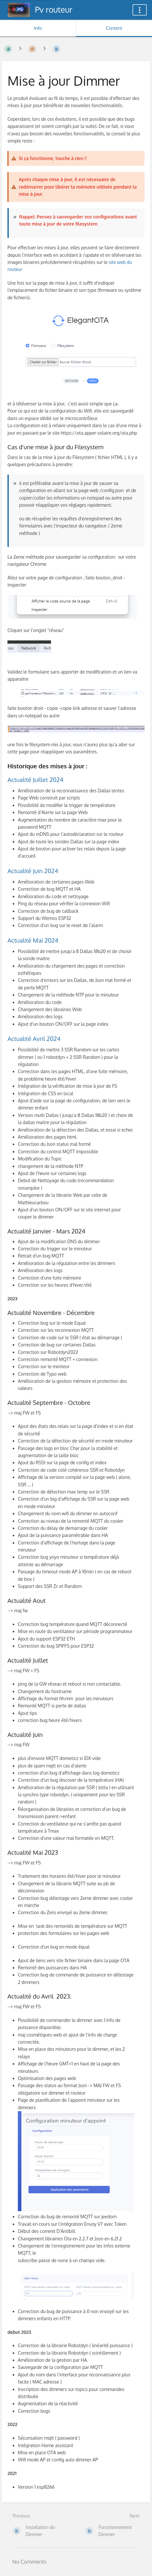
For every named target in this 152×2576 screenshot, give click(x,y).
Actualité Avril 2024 (33, 1038)
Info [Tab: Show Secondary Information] (38, 28)
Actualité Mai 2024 (32, 940)
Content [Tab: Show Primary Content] (114, 28)
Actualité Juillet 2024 (35, 779)
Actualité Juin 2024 (32, 870)
